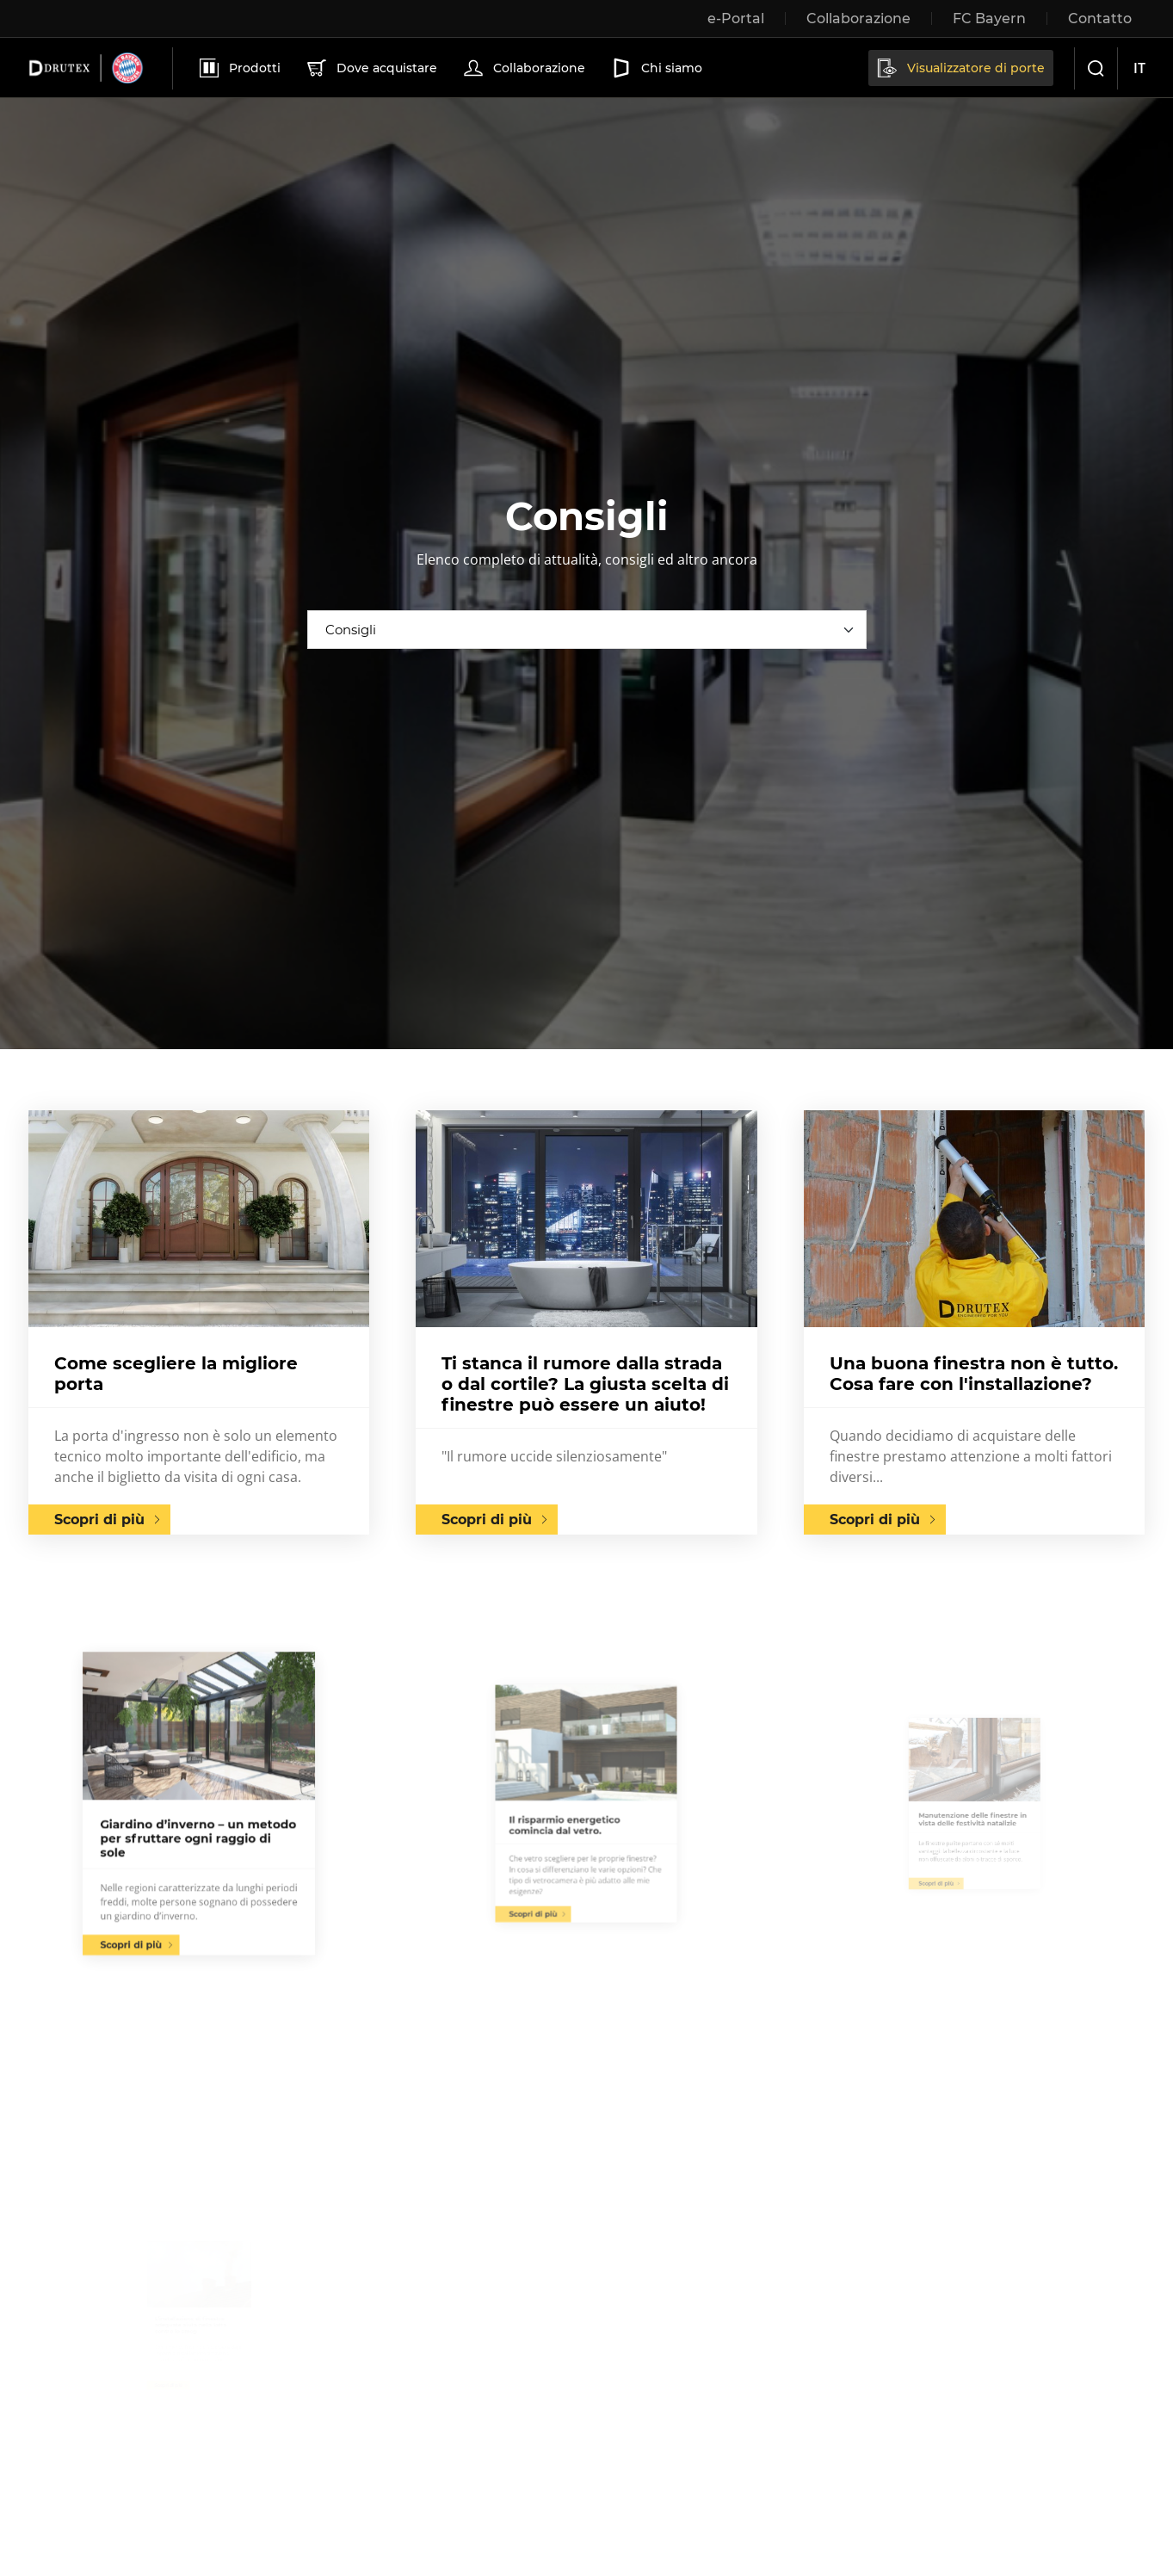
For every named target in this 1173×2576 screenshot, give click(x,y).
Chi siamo (655, 68)
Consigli (350, 629)
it (1139, 68)
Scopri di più (99, 1519)
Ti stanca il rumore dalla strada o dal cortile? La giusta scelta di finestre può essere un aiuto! (585, 1384)
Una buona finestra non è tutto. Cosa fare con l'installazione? (974, 1373)
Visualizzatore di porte (959, 68)
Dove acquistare (370, 68)
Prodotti (238, 68)
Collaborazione (522, 68)
